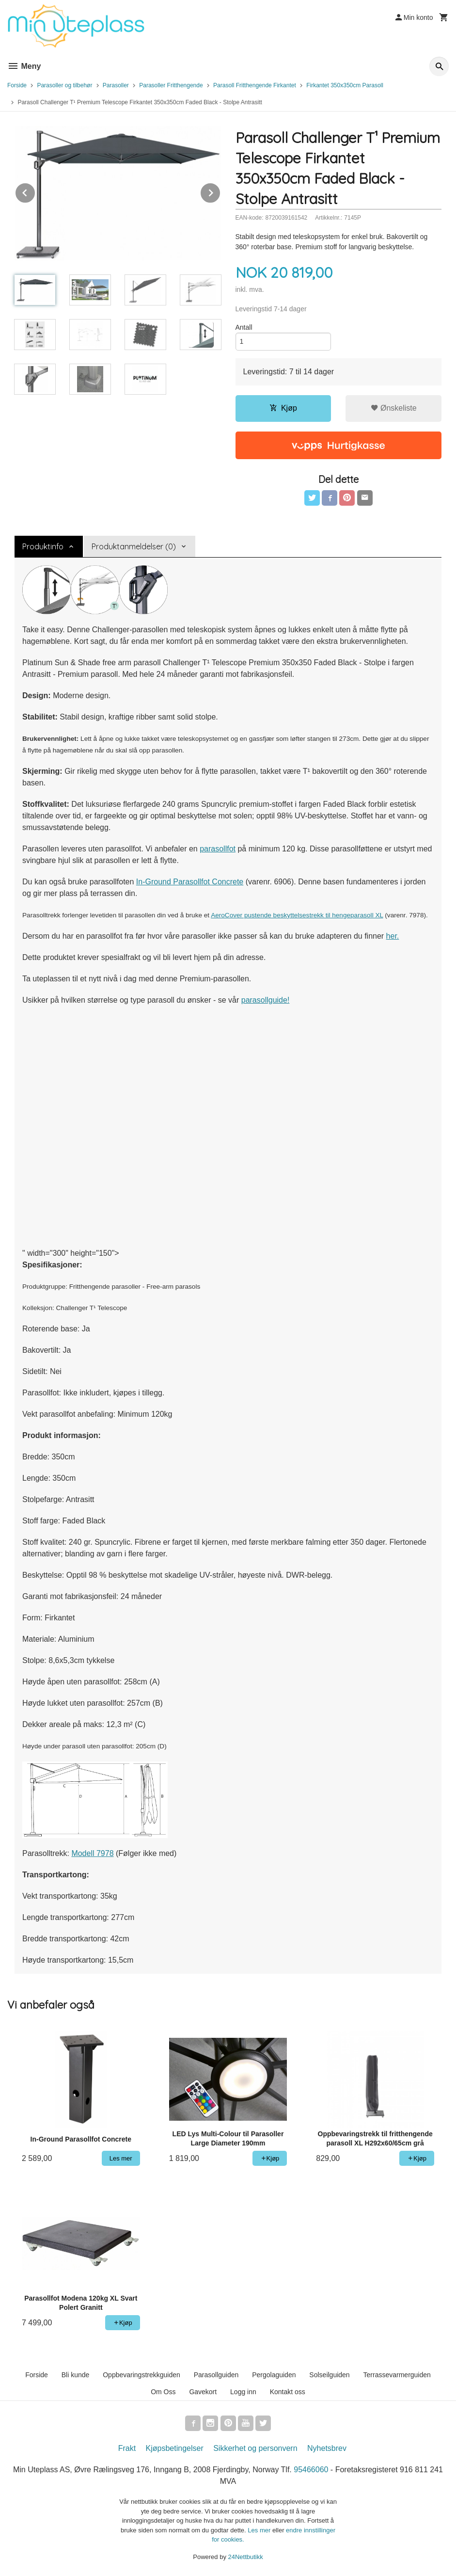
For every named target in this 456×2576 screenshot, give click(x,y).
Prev (35, 191)
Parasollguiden (216, 2375)
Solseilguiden (329, 2375)
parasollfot (218, 849)
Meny (24, 66)
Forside (17, 85)
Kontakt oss (287, 2392)
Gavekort (203, 2392)
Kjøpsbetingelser (175, 2448)
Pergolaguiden (274, 2375)
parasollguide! (265, 1000)
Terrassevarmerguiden (397, 2375)
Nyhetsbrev (326, 2448)
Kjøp (283, 408)
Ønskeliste (394, 408)
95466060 (311, 2469)
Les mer (260, 2530)
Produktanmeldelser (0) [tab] (134, 546)
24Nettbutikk (245, 2556)
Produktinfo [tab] (42, 546)
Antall (244, 327)
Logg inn (243, 2392)
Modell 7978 (92, 1853)
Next (220, 191)
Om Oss (163, 2392)
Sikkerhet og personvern (255, 2448)
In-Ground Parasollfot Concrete (189, 882)
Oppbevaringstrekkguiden (141, 2375)
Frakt (127, 2448)
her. (392, 936)
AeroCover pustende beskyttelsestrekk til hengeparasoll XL (297, 915)
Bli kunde (76, 2375)
